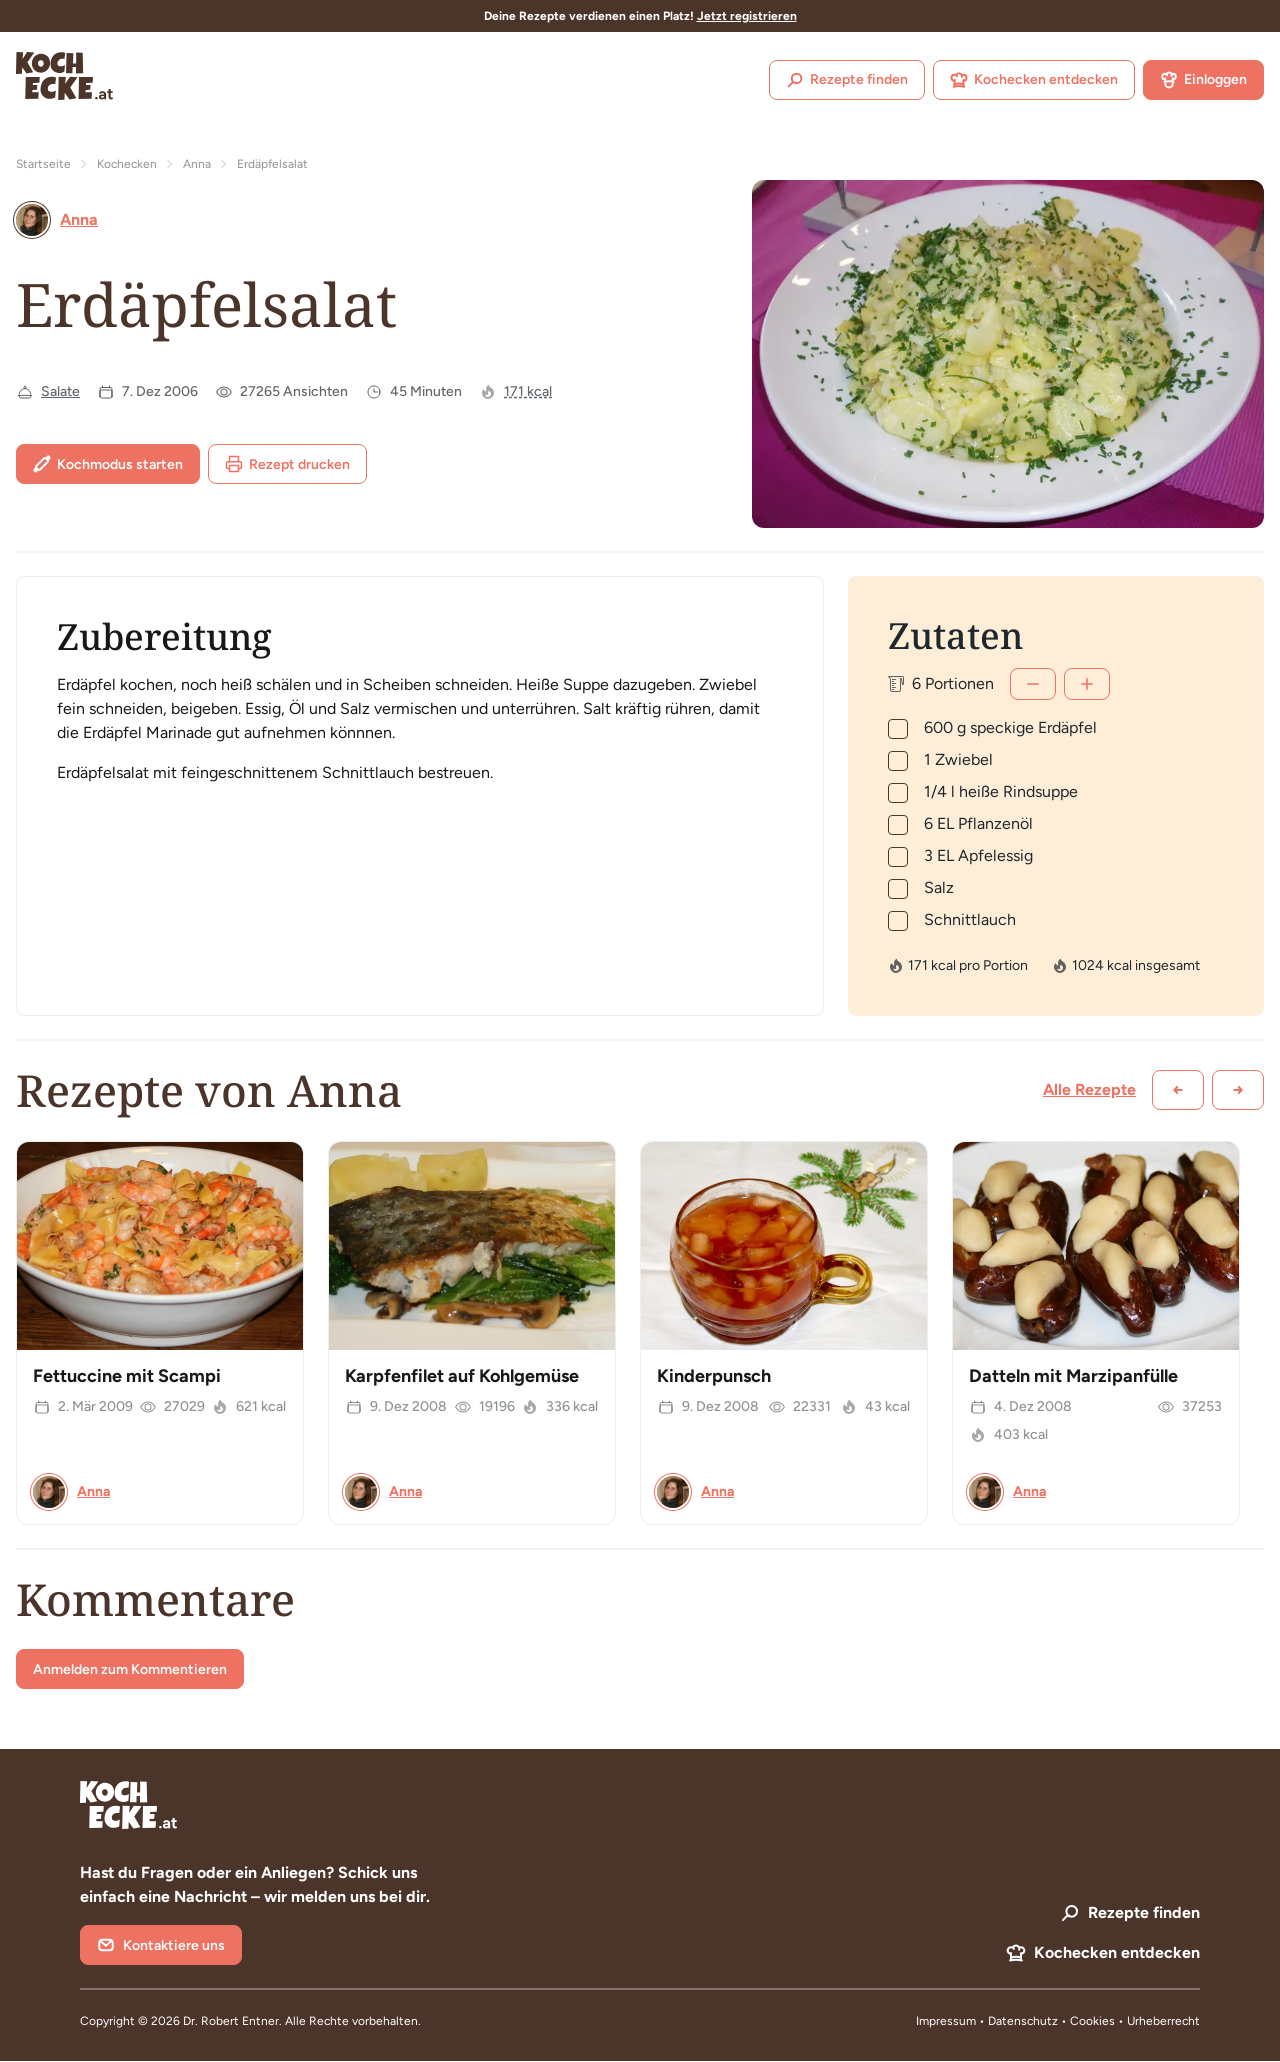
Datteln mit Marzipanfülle (1073, 1376)
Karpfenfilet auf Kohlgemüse (462, 1376)
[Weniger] (1033, 684)
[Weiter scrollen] (1238, 1090)
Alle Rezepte (1089, 1089)
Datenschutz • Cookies (1053, 2021)
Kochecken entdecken (1034, 80)
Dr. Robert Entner (231, 2021)
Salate (60, 391)
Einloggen (1203, 80)
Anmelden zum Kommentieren (130, 1669)
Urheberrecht (1163, 2021)
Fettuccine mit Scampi (127, 1376)
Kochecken (127, 164)
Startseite (43, 164)
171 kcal (528, 391)
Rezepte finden (847, 80)
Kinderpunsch (714, 1376)
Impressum (946, 2021)
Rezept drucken (287, 464)
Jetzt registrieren (747, 16)
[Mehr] (1087, 684)
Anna (197, 164)
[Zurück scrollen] (1178, 1090)
